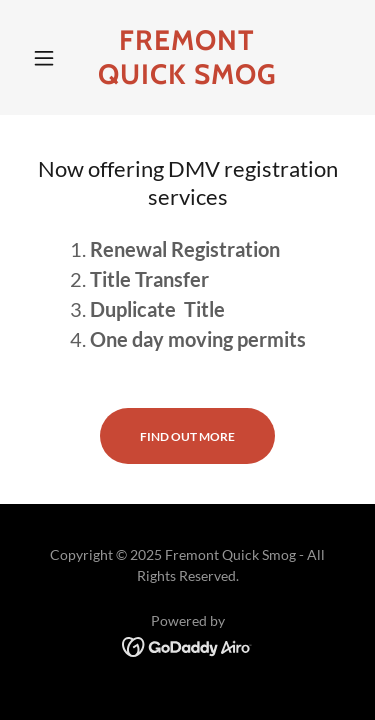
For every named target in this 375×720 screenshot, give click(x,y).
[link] (187, 57)
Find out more (187, 436)
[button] (48, 58)
